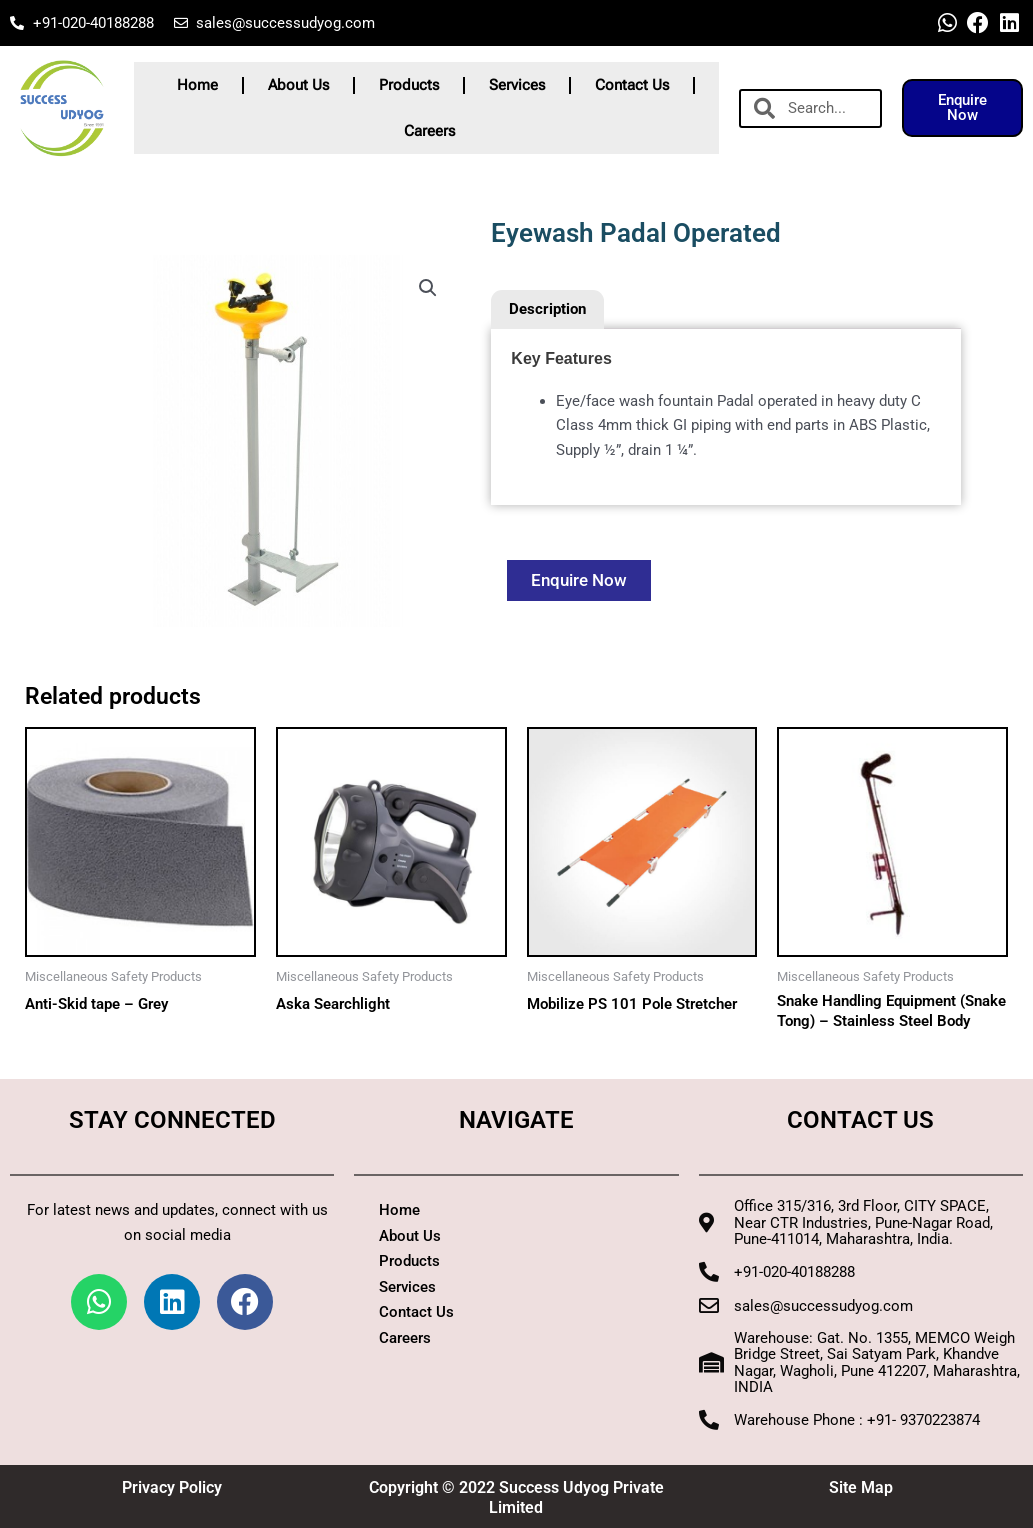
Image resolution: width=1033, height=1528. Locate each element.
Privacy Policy (172, 1487)
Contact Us (632, 85)
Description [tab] (547, 309)
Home (197, 85)
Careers (429, 131)
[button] (428, 288)
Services (517, 85)
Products (409, 85)
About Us (298, 85)
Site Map (861, 1487)
